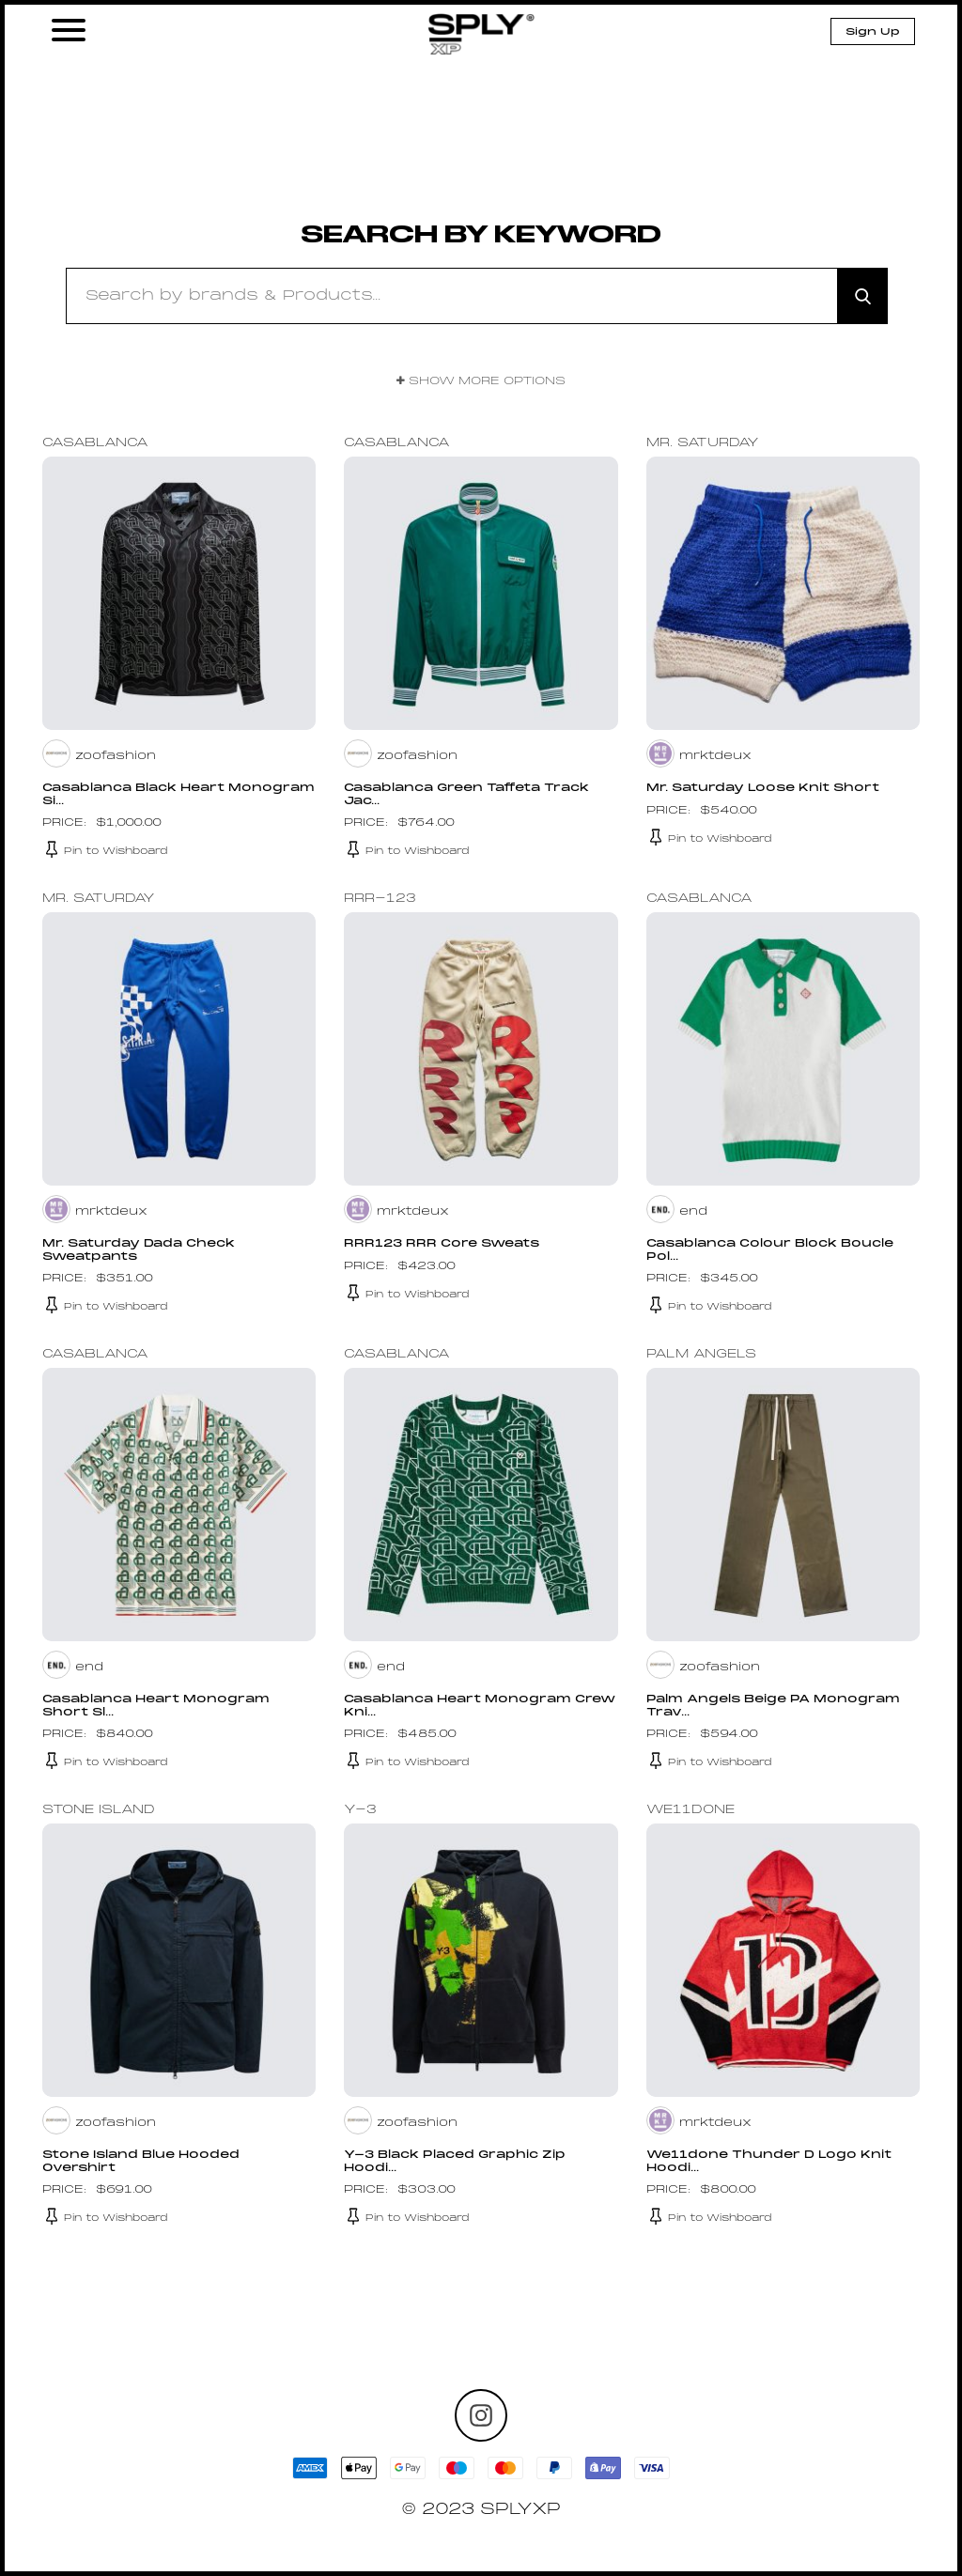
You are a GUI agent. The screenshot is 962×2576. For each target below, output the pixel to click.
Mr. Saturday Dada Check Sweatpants (139, 1250)
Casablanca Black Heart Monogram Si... (134, 794)
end (693, 1212)
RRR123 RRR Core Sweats (444, 1243)
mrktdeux (716, 756)
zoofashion (115, 756)
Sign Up (873, 32)
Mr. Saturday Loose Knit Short (764, 788)
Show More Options (481, 381)
